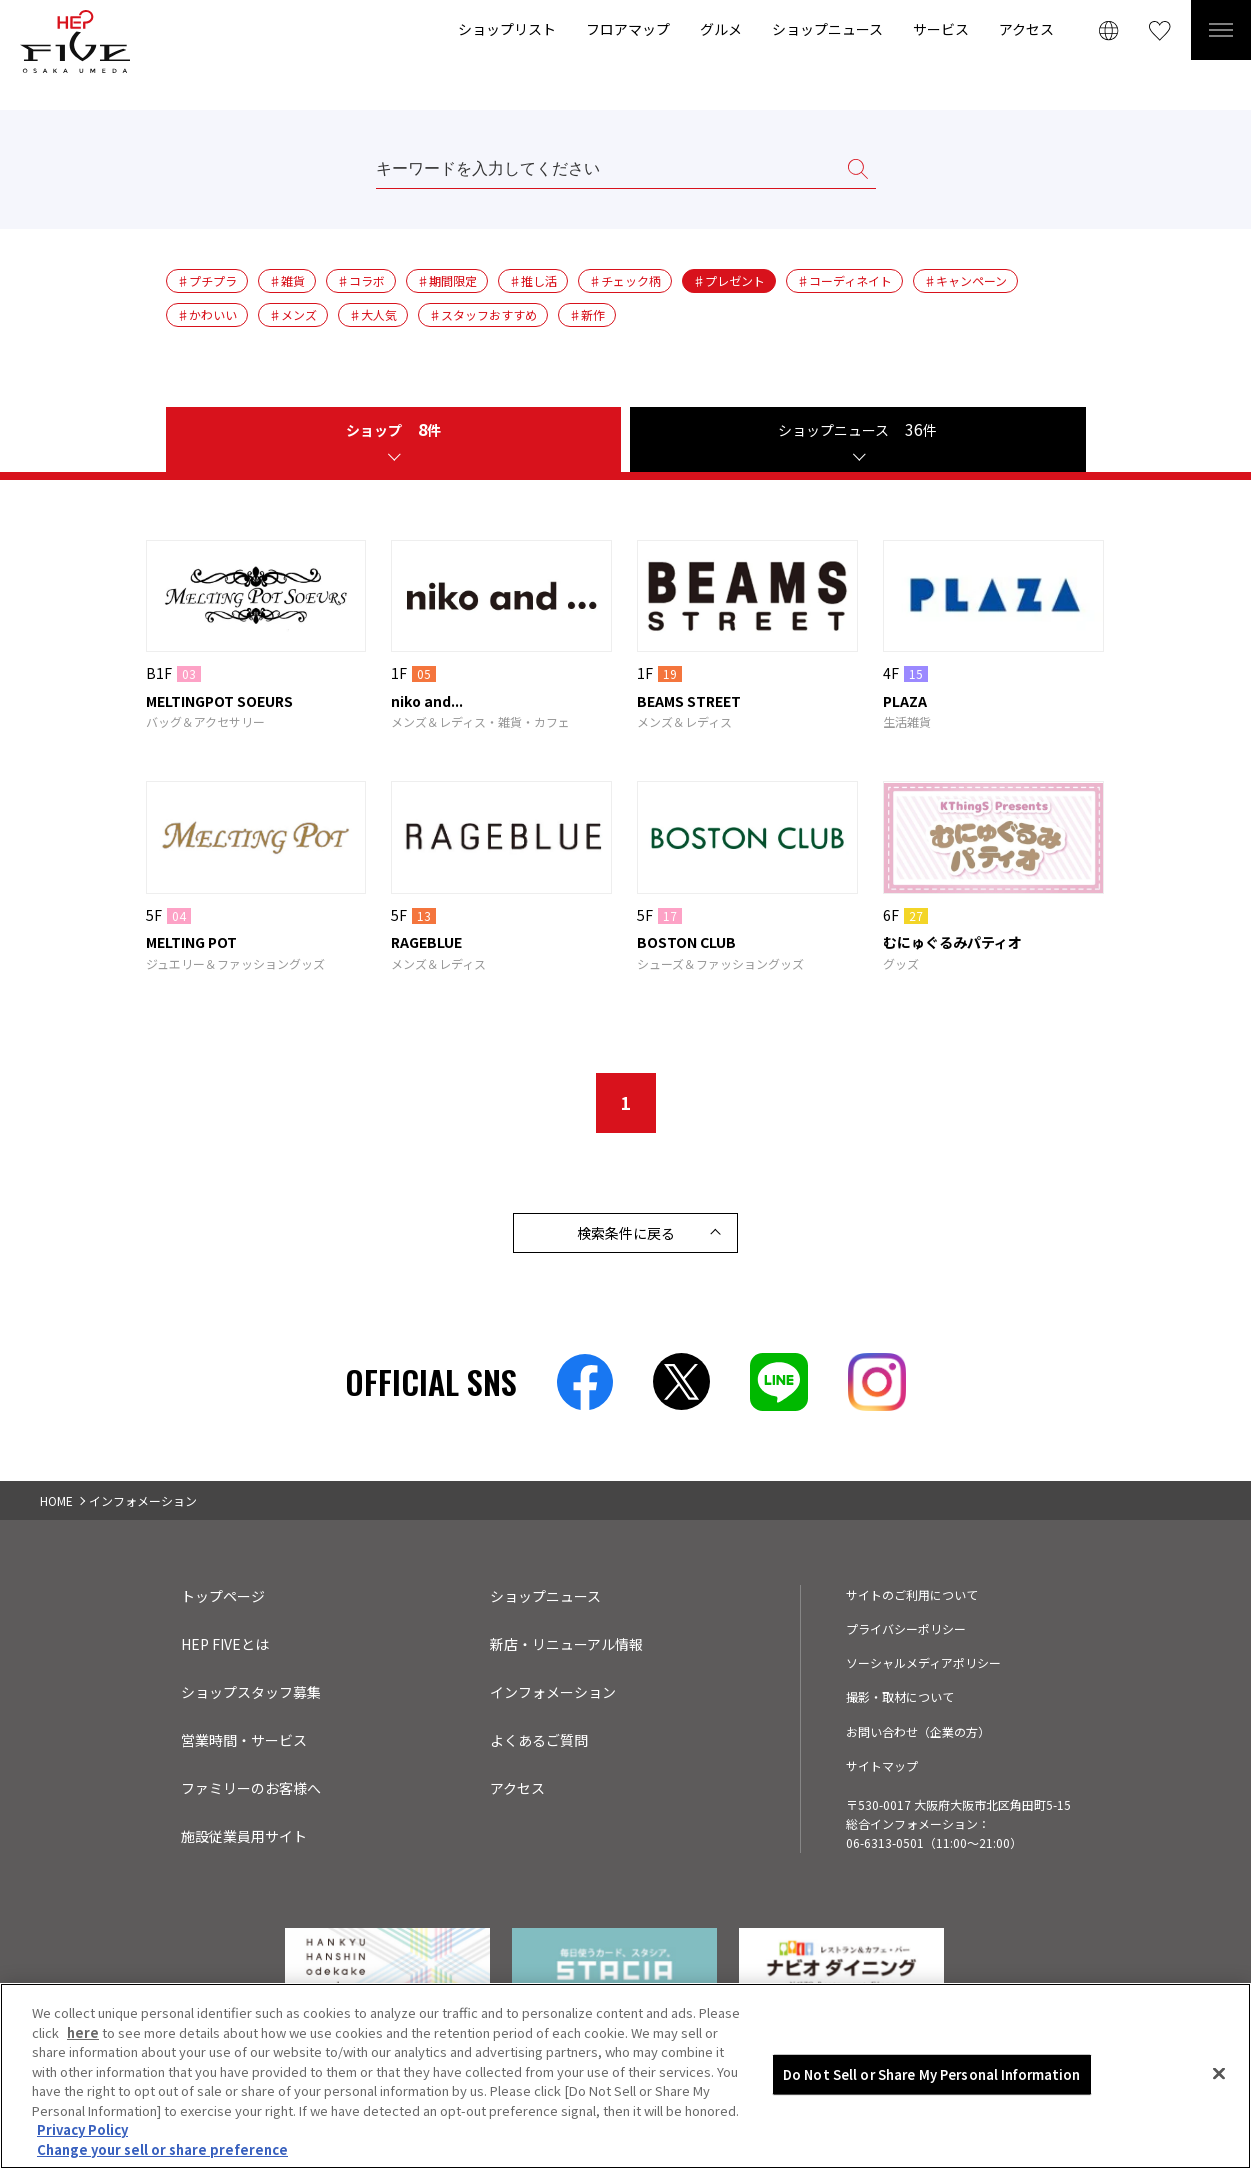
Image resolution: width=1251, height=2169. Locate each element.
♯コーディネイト (844, 280)
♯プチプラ (207, 280)
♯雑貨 (287, 280)
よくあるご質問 (539, 1740)
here (83, 2039)
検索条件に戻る (626, 1233)
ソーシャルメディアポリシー (923, 1662)
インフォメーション (553, 1692)
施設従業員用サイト (244, 1836)
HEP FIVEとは (225, 1644)
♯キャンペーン (965, 280)
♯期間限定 (447, 280)
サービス (941, 29)
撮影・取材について (900, 1696)
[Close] (1219, 2081)
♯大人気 (373, 314)
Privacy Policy (82, 2136)
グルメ (721, 29)
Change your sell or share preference (162, 2156)
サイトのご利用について (912, 1594)
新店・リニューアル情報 (566, 1644)
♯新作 (587, 314)
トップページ (223, 1596)
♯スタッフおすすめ (483, 314)
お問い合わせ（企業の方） (918, 1731)
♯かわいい (207, 314)
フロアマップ (628, 29)
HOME (56, 1500)
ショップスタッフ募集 (251, 1692)
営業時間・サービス (244, 1740)
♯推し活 (533, 280)
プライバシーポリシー (906, 1628)
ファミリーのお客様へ (251, 1788)
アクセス (1026, 29)
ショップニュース (827, 29)
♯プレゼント (729, 280)
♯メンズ (293, 314)
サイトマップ (882, 1765)
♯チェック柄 (625, 280)
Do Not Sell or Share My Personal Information (932, 2081)
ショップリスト (507, 29)
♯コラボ (361, 280)
